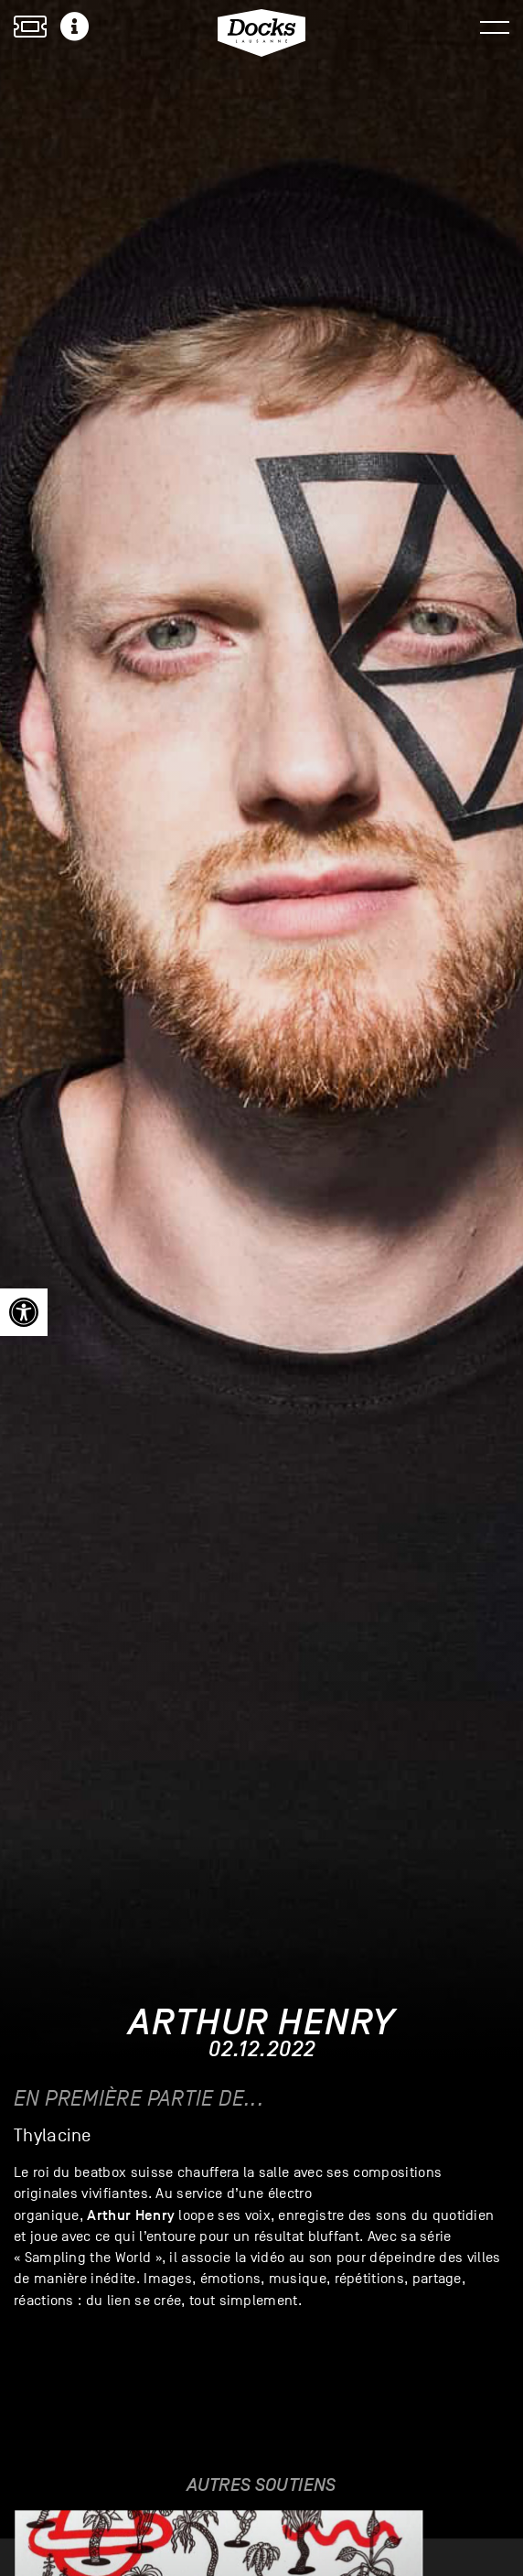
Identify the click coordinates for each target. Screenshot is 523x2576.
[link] (24, 1312)
